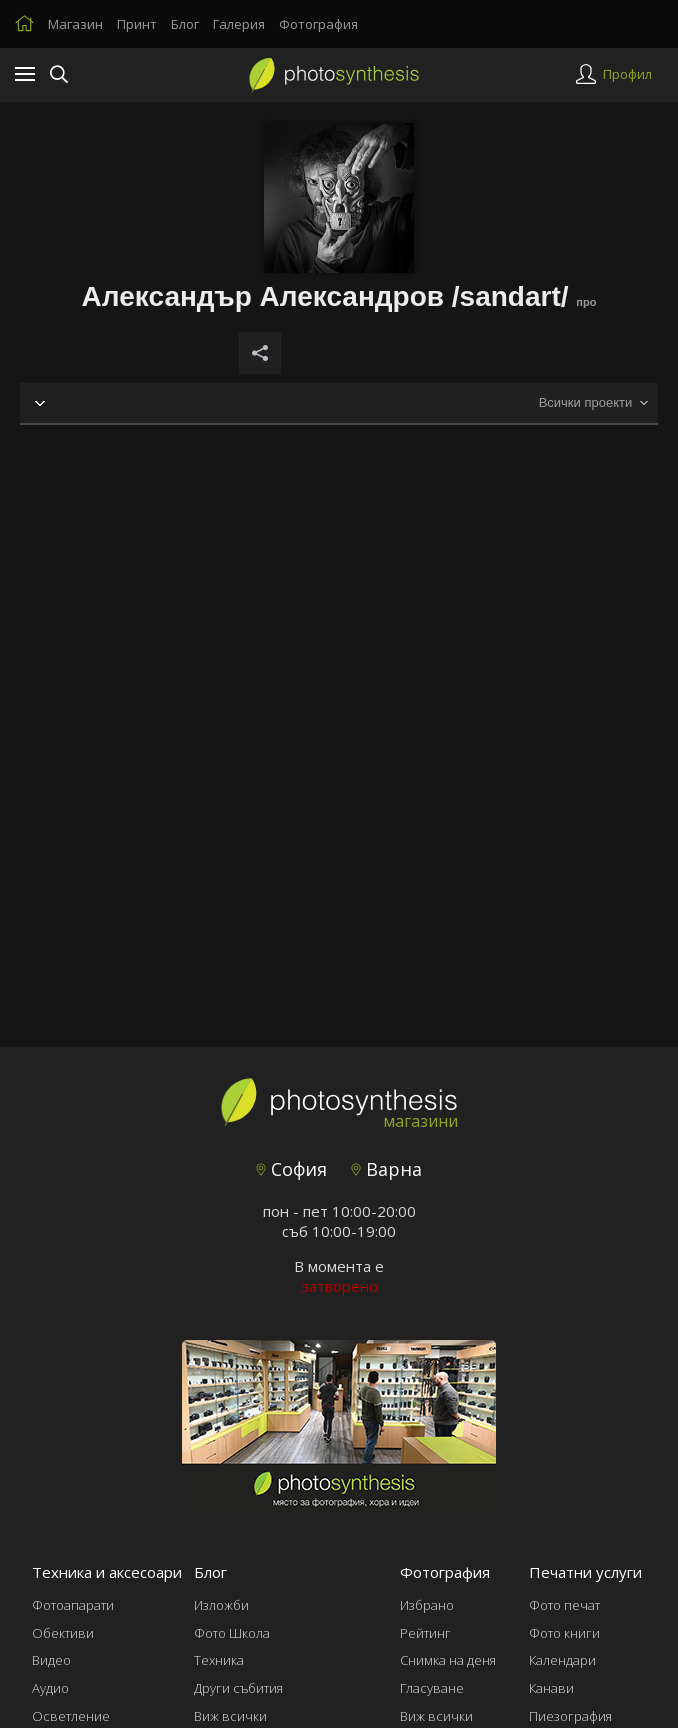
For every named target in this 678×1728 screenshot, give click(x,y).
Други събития (238, 1688)
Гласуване (432, 1688)
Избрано (427, 1605)
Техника (219, 1660)
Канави (551, 1688)
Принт (137, 24)
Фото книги (564, 1633)
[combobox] (593, 403)
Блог (185, 24)
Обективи (63, 1633)
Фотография (318, 24)
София (291, 1169)
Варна (386, 1169)
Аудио (50, 1688)
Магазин (75, 24)
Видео (51, 1660)
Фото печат (564, 1605)
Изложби (221, 1605)
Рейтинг (425, 1633)
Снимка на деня (448, 1660)
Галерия (239, 24)
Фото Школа (232, 1633)
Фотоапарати (73, 1605)
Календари (562, 1660)
